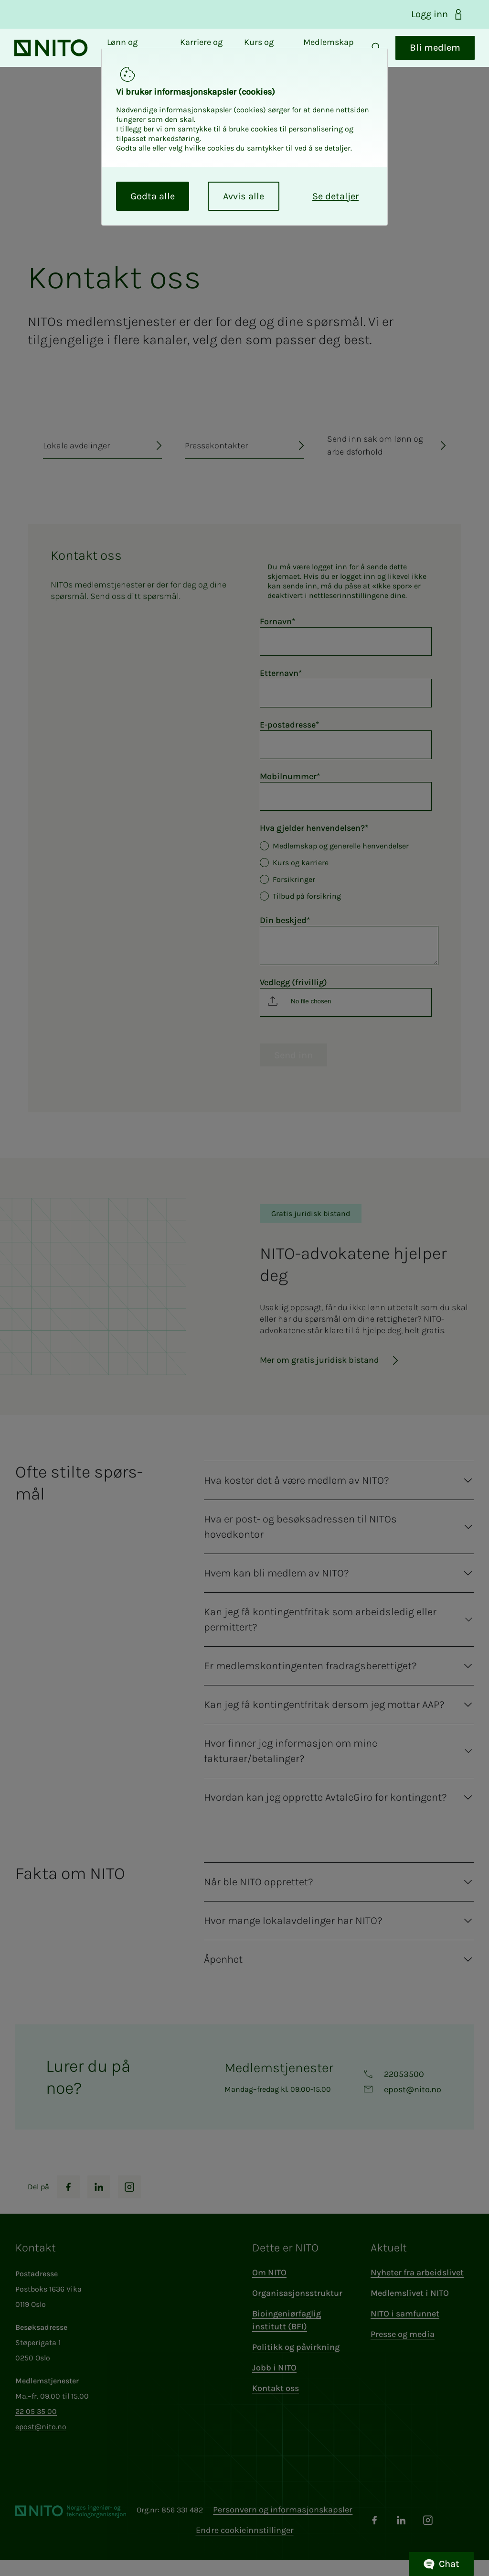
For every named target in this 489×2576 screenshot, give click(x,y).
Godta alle (152, 196)
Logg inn (437, 14)
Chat (441, 2564)
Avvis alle (243, 196)
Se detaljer (335, 196)
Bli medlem (424, 55)
